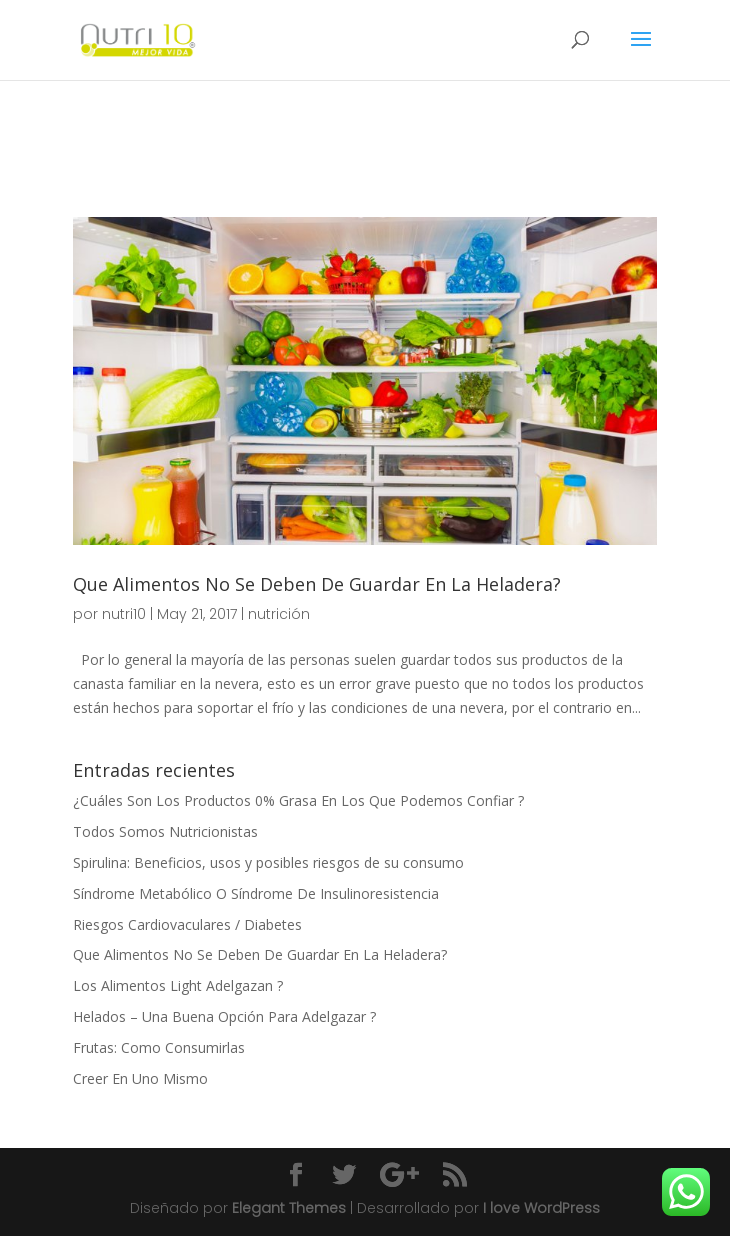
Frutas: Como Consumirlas (159, 1047)
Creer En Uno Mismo (140, 1078)
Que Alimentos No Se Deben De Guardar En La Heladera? (317, 584)
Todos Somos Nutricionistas (165, 831)
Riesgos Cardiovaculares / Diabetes (187, 924)
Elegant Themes (289, 1208)
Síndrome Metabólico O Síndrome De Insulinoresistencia (256, 893)
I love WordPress (541, 1208)
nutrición (279, 614)
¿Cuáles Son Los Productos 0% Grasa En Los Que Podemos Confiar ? (298, 800)
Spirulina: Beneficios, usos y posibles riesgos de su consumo (268, 862)
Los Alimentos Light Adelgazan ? (178, 985)
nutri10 (124, 614)
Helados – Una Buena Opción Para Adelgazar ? (224, 1016)
